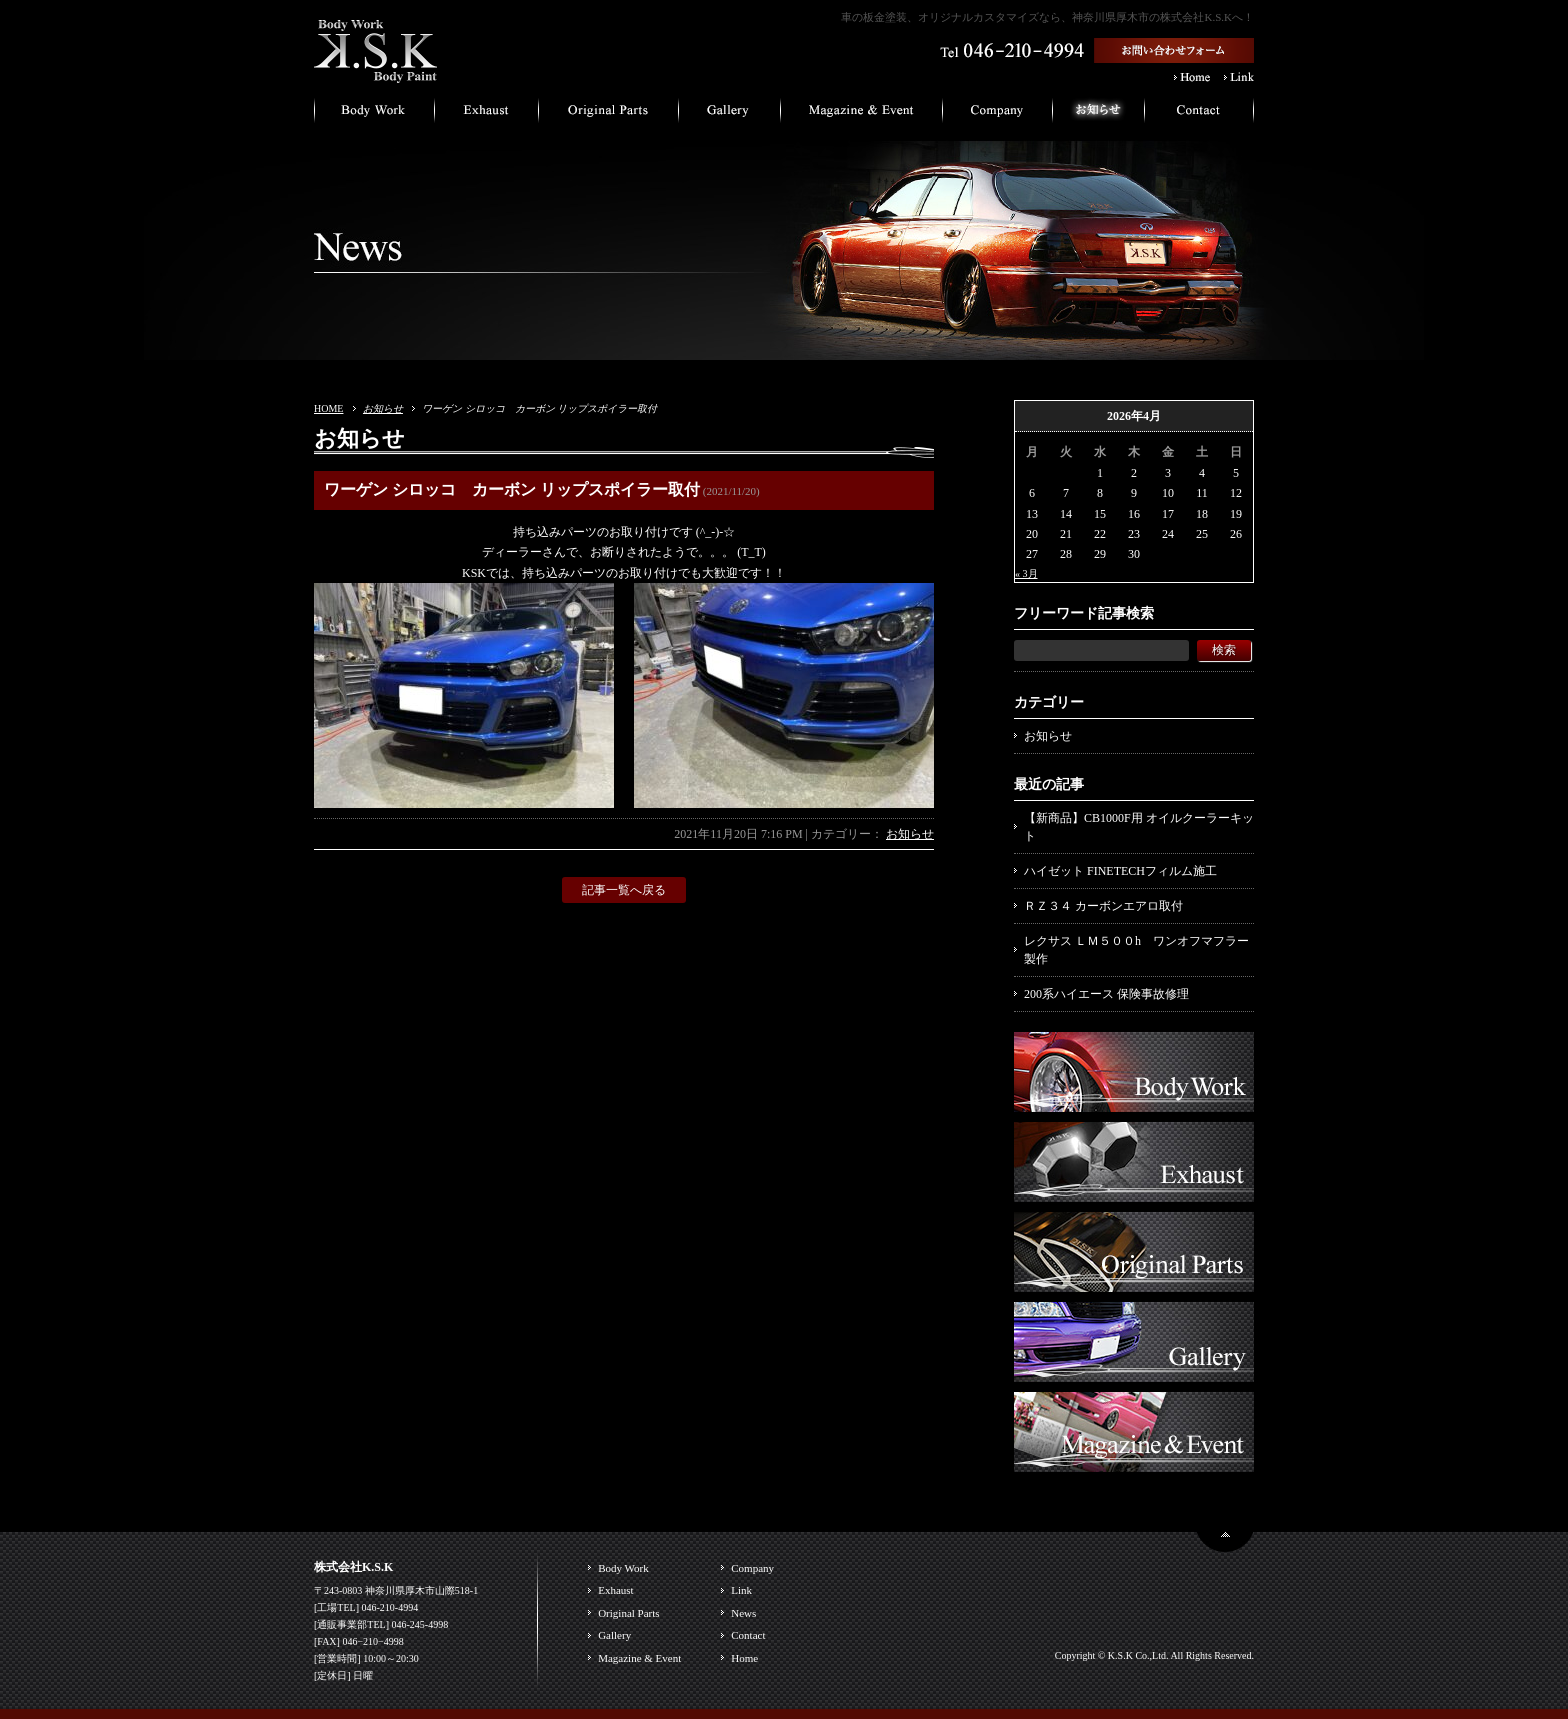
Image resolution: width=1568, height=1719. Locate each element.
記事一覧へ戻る (624, 890)
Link (741, 1590)
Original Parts (628, 1613)
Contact (748, 1635)
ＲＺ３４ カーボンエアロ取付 (1103, 906)
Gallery (614, 1635)
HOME (328, 408)
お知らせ (383, 408)
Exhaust (615, 1590)
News (743, 1613)
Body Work (623, 1568)
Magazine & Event (639, 1658)
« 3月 (1026, 573)
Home (744, 1658)
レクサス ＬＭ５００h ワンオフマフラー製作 (1136, 950)
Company (752, 1568)
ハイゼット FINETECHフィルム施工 (1120, 871)
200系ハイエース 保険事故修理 (1106, 994)
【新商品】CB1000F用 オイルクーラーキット (1139, 827)
